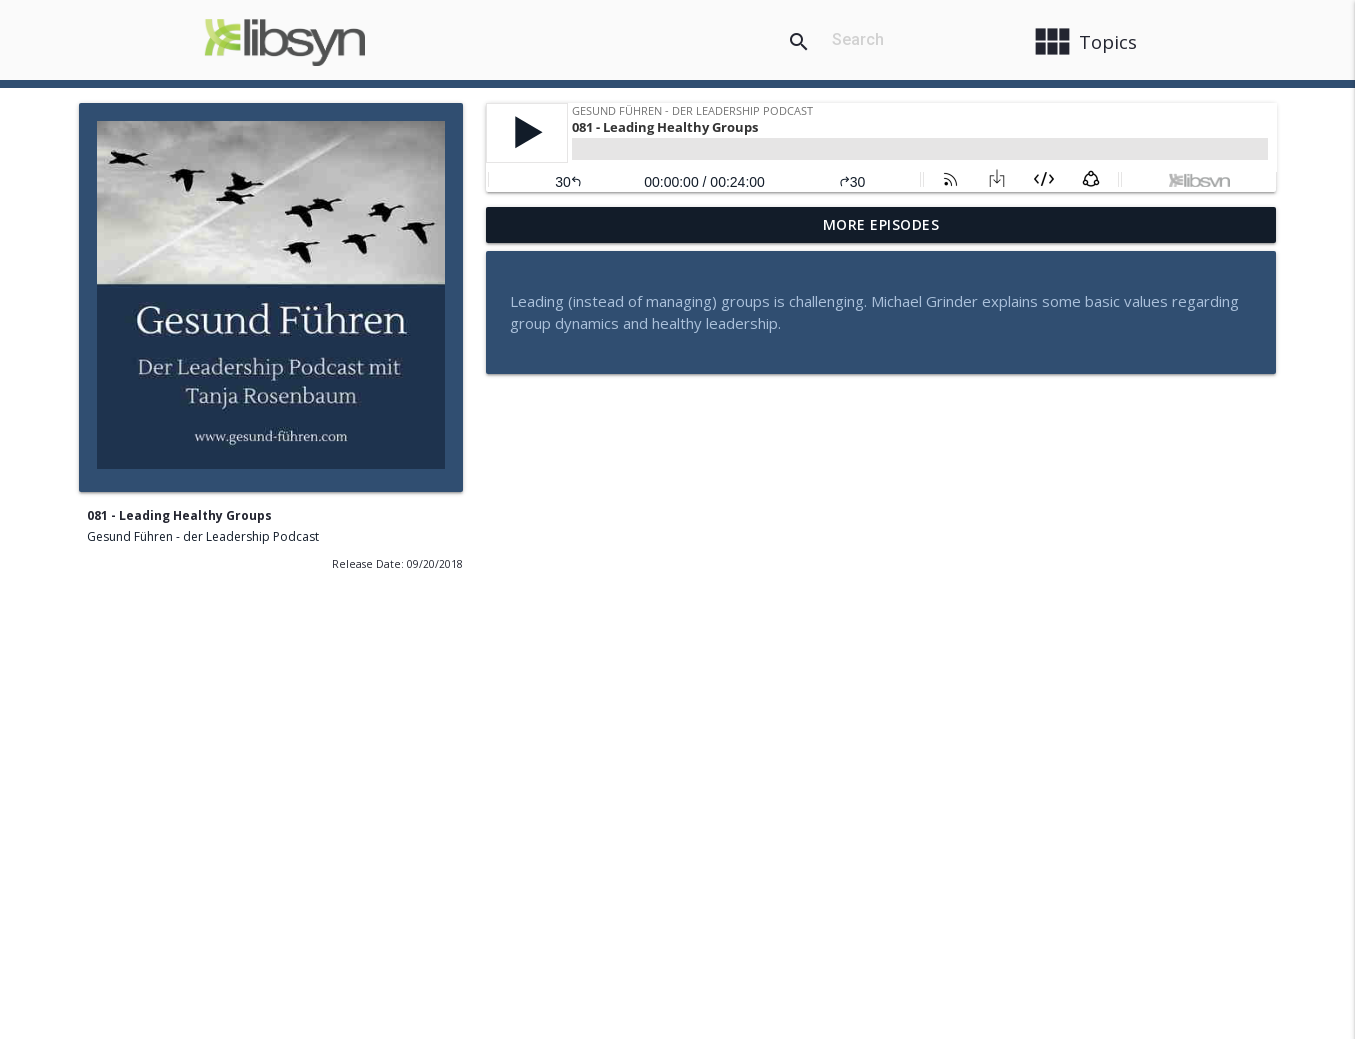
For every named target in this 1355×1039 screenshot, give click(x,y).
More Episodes (881, 224)
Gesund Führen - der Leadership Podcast (203, 536)
